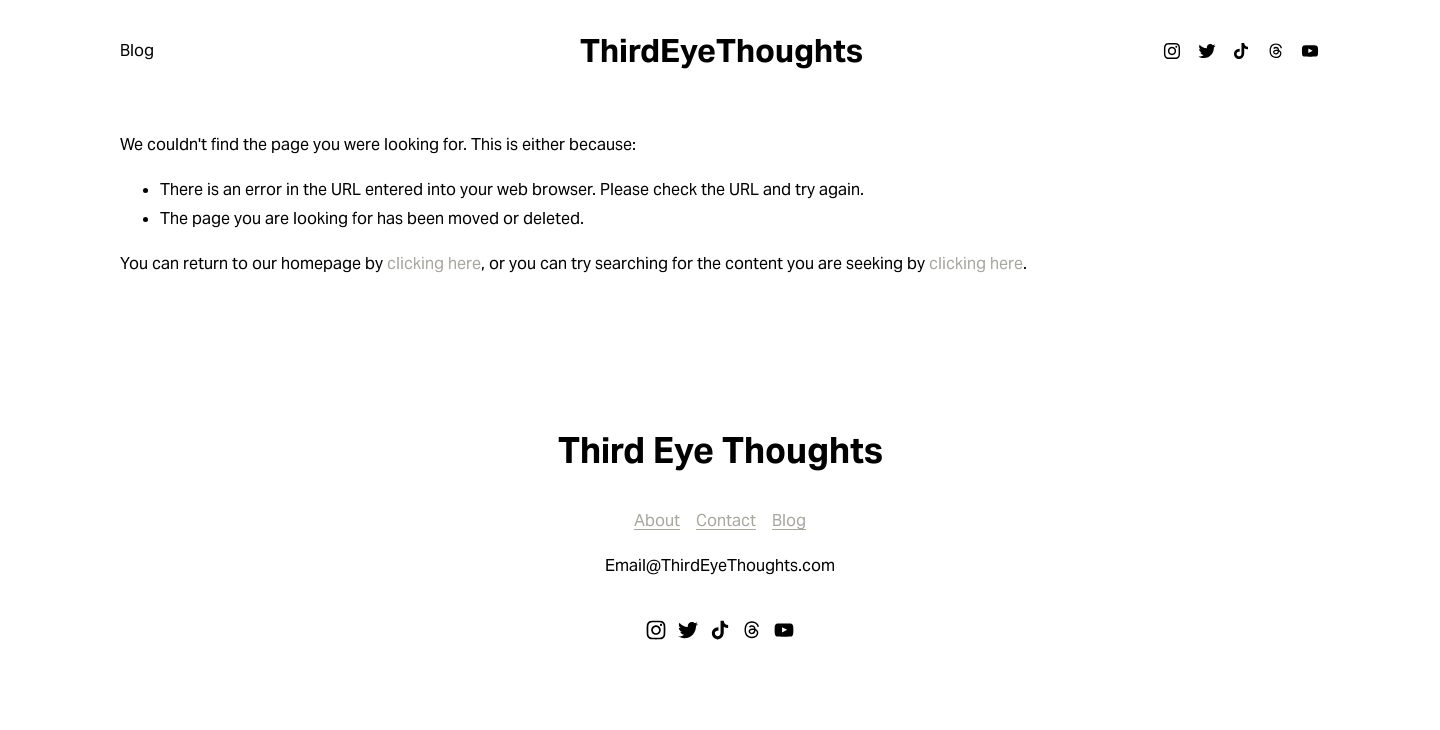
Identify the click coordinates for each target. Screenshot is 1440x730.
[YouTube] (1310, 51)
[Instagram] (1172, 51)
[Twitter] (1207, 51)
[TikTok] (1241, 51)
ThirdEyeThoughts (721, 50)
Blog (137, 50)
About (657, 520)
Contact (726, 520)
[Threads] (1276, 51)
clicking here (434, 263)
